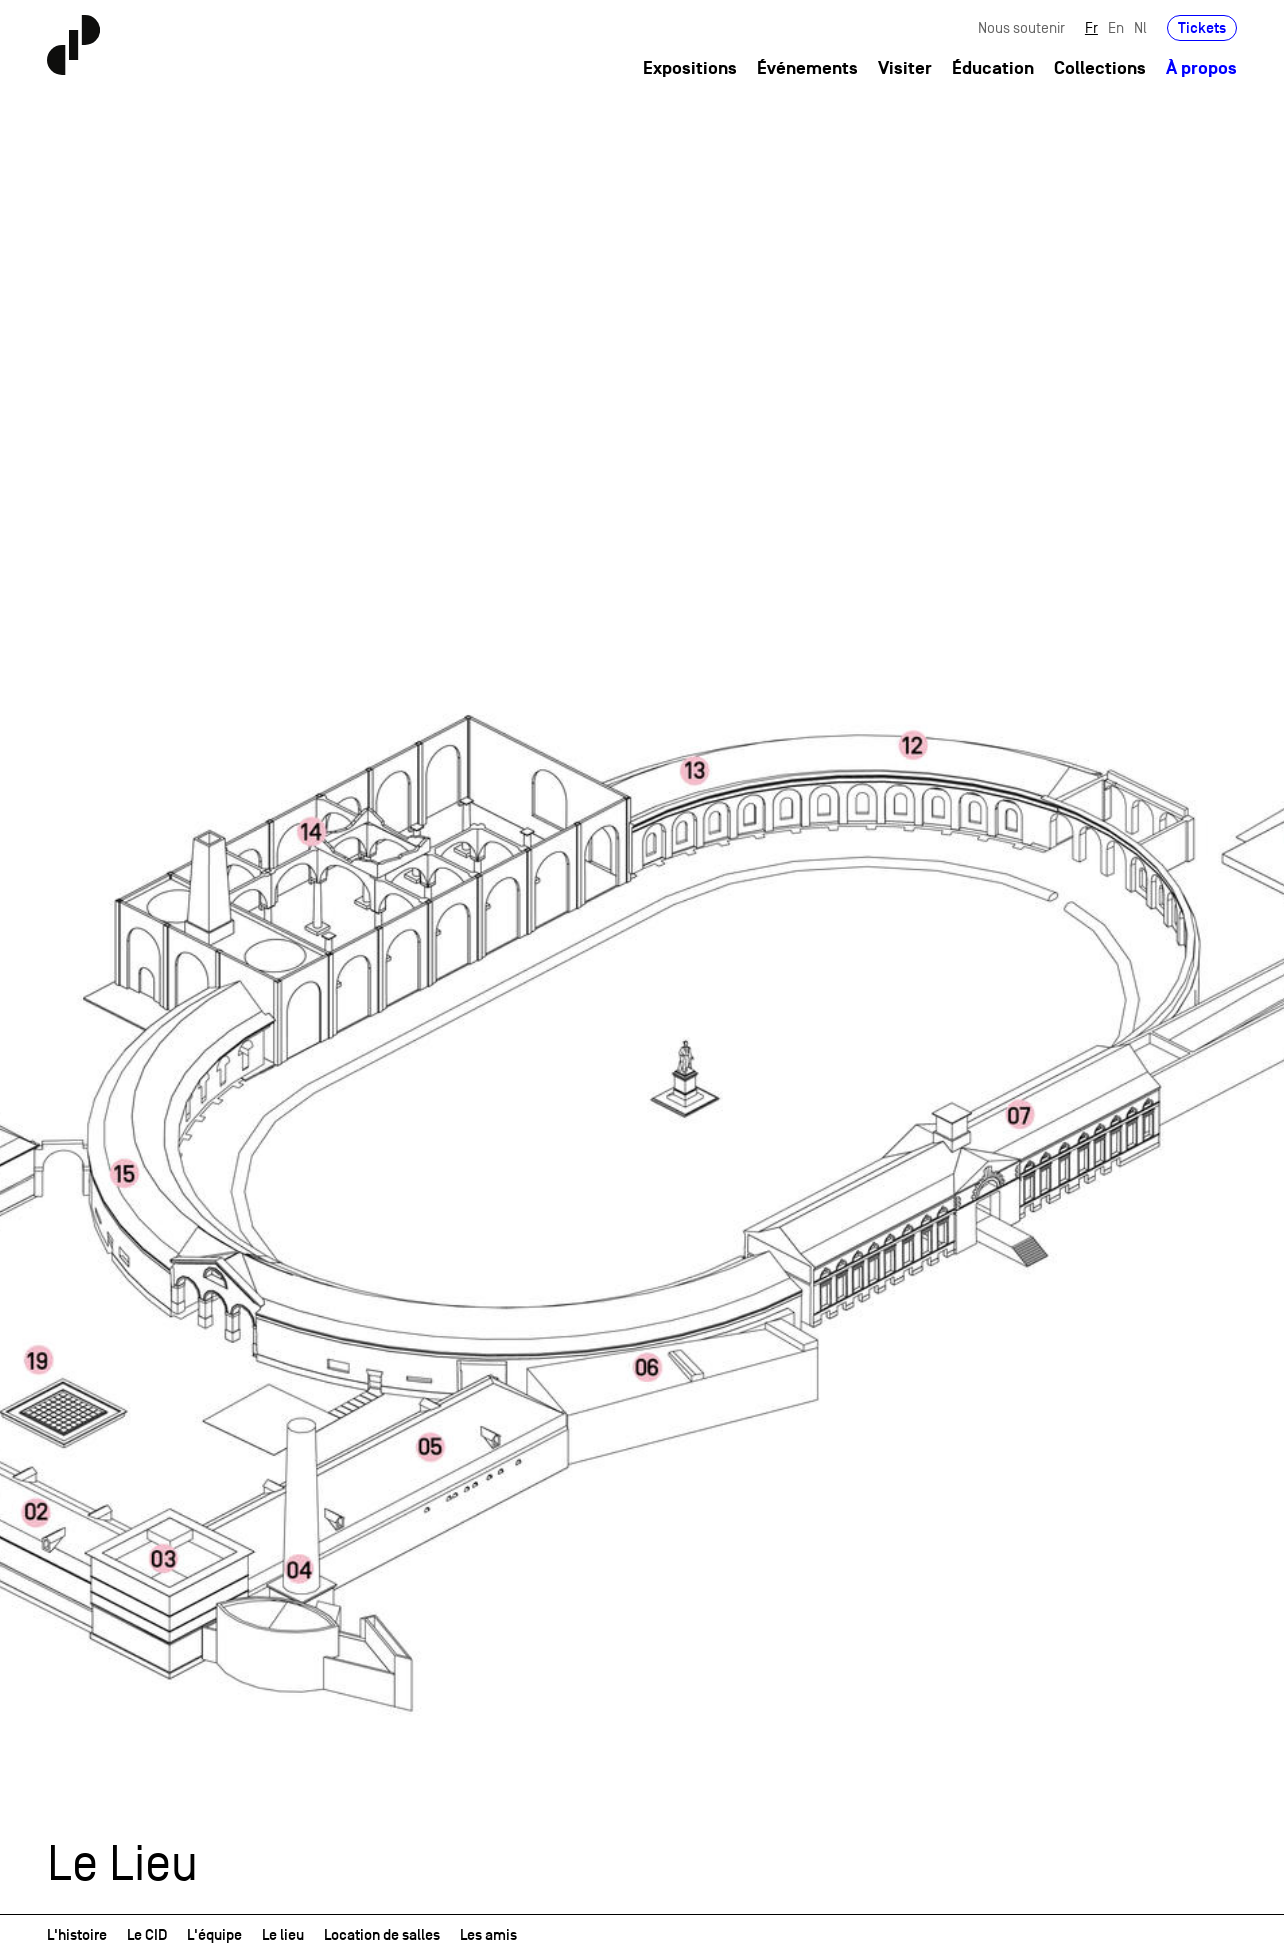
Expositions (690, 68)
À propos (1201, 68)
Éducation (993, 68)
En (1116, 27)
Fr (1091, 27)
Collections (1100, 68)
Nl (1140, 27)
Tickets (1202, 27)
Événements (807, 68)
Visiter (905, 68)
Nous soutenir (1021, 27)
